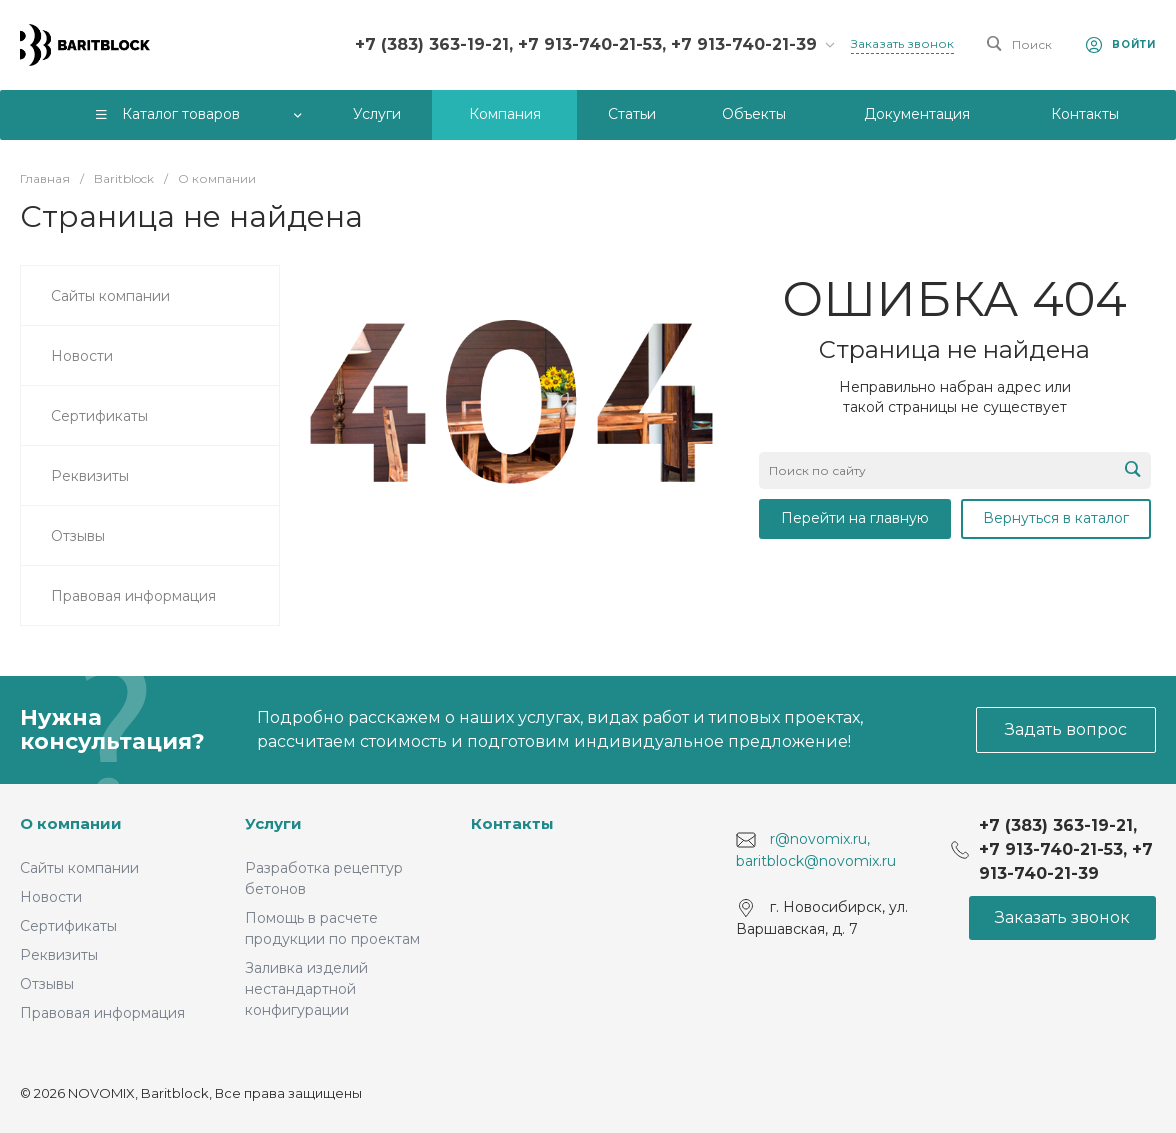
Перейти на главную (855, 518)
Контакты (512, 823)
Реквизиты (59, 955)
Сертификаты (68, 926)
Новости (51, 897)
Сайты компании (79, 868)
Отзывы (47, 984)
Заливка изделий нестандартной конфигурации (306, 989)
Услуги (273, 823)
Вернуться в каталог (1056, 518)
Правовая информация (102, 1013)
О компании (71, 823)
